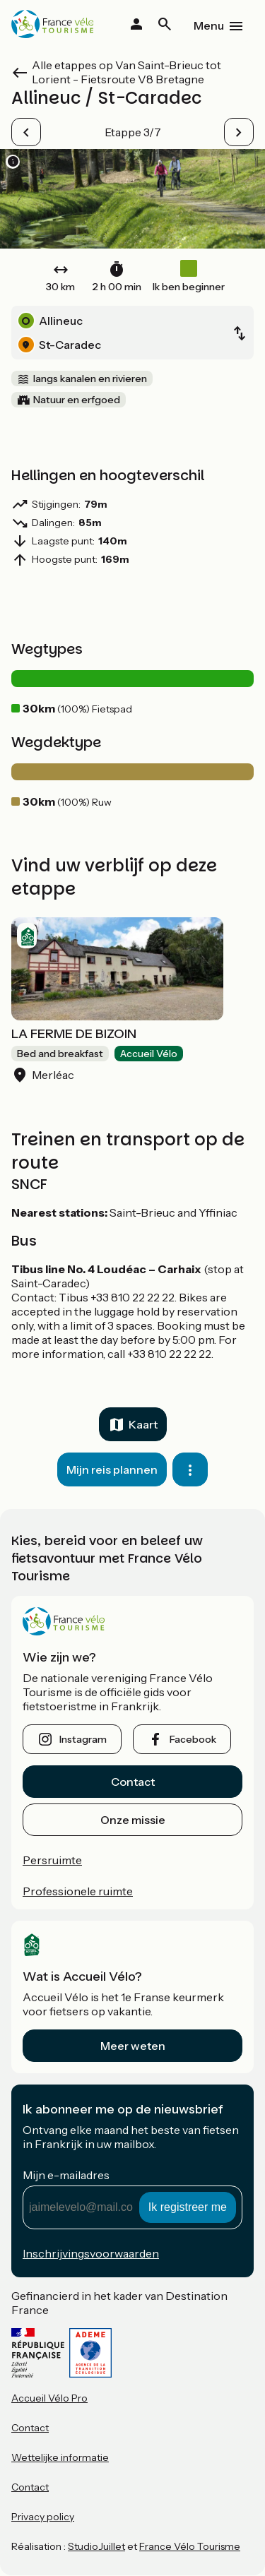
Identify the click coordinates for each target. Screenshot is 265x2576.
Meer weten (132, 2046)
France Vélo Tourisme (189, 2546)
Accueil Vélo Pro (49, 2398)
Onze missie (132, 1820)
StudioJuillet (96, 2546)
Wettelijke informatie (60, 2457)
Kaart (143, 1424)
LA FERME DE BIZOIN (73, 1034)
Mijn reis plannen (112, 1469)
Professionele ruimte (78, 1891)
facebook (193, 1739)
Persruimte (52, 1860)
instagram (83, 1739)
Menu (209, 25)
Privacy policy (42, 2516)
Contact (133, 1782)
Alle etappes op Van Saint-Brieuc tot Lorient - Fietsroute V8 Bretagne (126, 72)
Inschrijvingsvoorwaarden (91, 2253)
